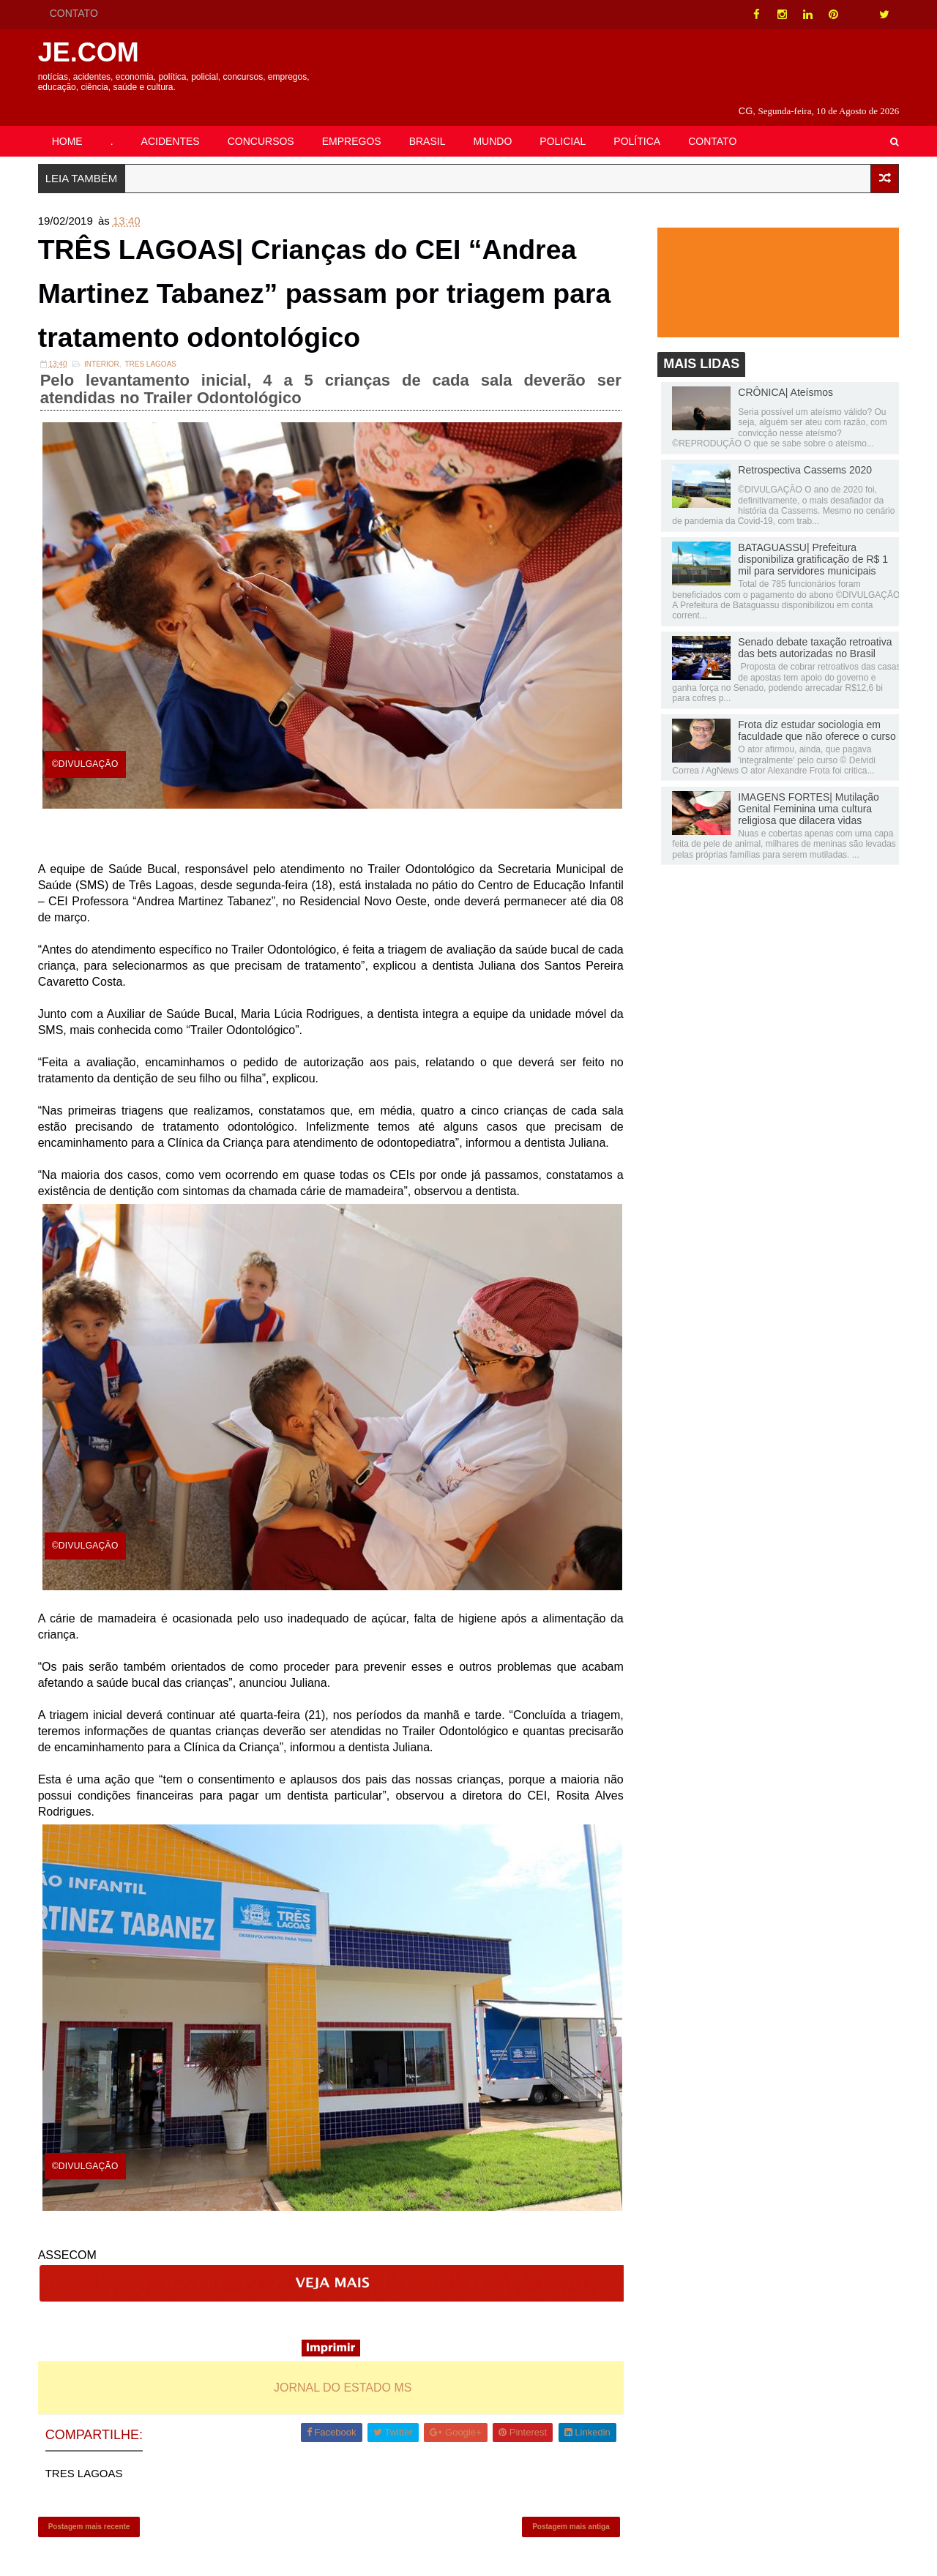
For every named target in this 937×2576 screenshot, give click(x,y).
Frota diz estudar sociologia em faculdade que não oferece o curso (815, 713)
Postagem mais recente (91, 2514)
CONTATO (76, 13)
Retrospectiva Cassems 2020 (803, 453)
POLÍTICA (639, 122)
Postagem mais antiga (570, 2514)
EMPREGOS (354, 122)
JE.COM (90, 52)
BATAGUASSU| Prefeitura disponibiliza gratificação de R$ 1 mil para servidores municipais (811, 542)
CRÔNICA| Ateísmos (783, 375)
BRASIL (429, 122)
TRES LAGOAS (153, 355)
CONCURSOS (263, 122)
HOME (69, 122)
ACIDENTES (172, 122)
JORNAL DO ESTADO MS (343, 2372)
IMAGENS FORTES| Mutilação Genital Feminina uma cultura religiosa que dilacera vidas (806, 791)
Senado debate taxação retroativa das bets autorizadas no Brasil (812, 631)
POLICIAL (565, 122)
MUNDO (495, 122)
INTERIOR (104, 355)
